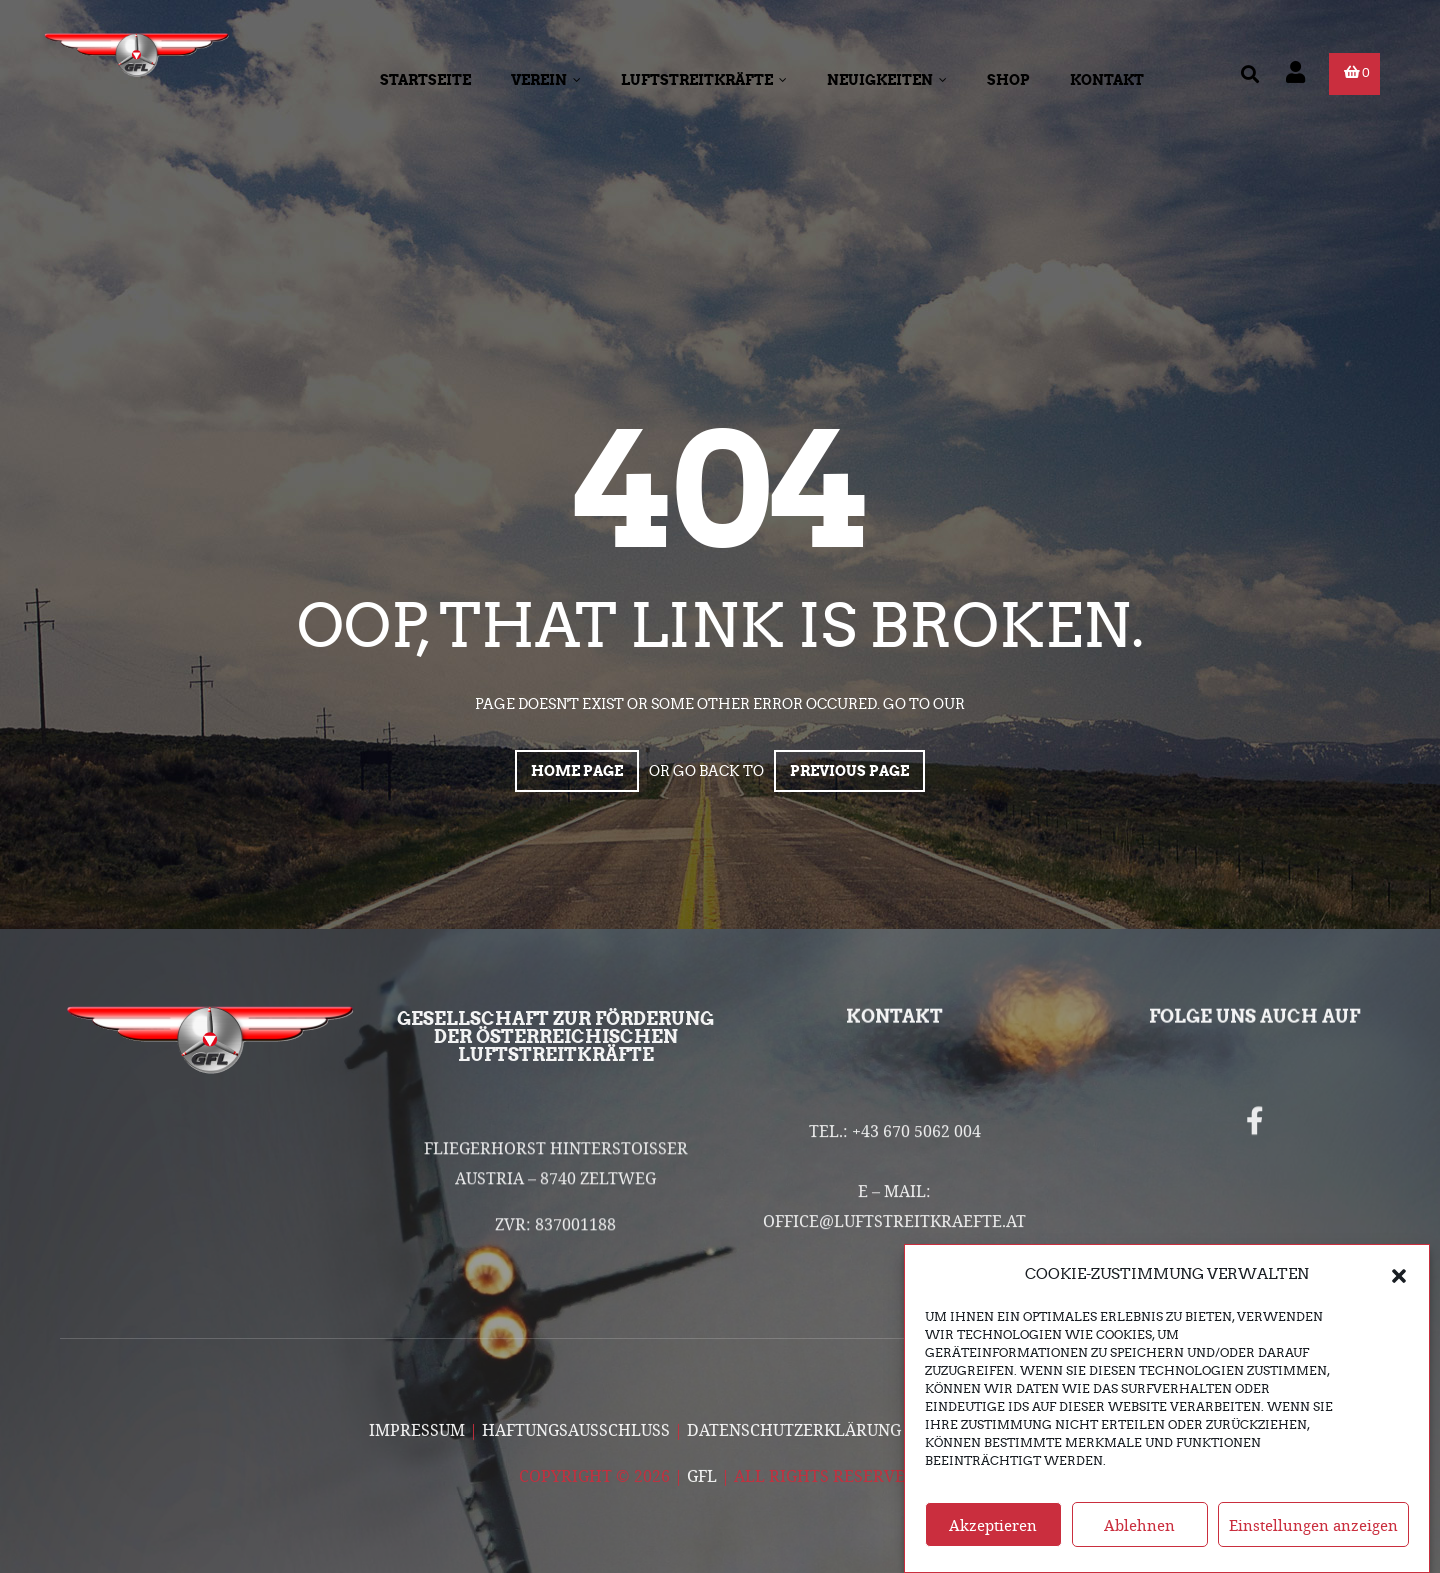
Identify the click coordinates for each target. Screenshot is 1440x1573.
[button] (1399, 1290)
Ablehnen (1139, 1540)
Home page (577, 771)
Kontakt (1107, 80)
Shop (1008, 80)
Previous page (849, 771)
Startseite (425, 80)
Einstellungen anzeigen (1313, 1540)
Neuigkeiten (887, 80)
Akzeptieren (993, 1540)
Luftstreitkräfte (704, 80)
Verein (546, 80)
